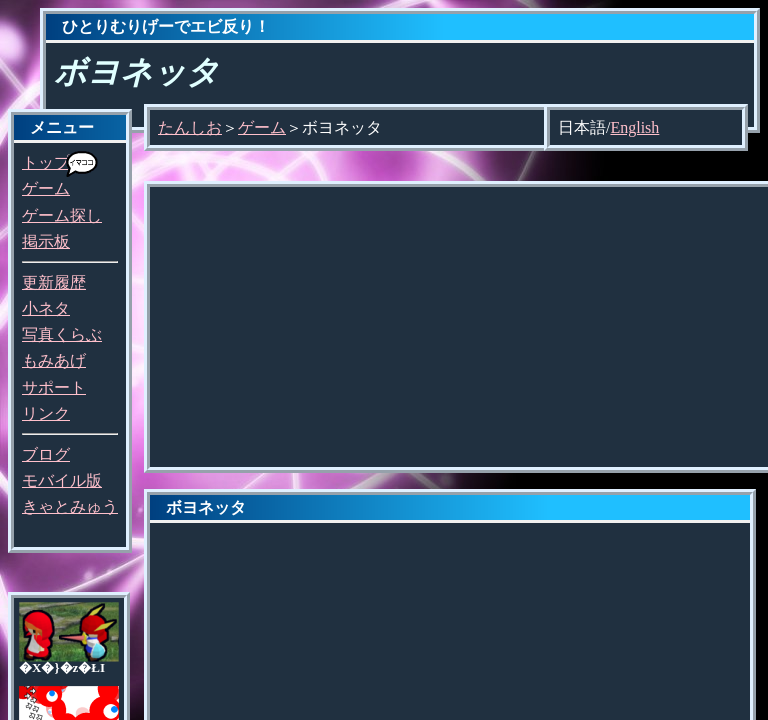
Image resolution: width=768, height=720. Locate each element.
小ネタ (46, 308)
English (634, 127)
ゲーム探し (62, 215)
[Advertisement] (459, 327)
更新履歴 (54, 282)
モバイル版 (62, 480)
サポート (54, 387)
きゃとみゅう (70, 506)
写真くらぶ (62, 334)
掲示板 (46, 241)
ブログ (46, 454)
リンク (46, 413)
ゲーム (46, 188)
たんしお (190, 127)
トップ (46, 162)
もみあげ (54, 360)
